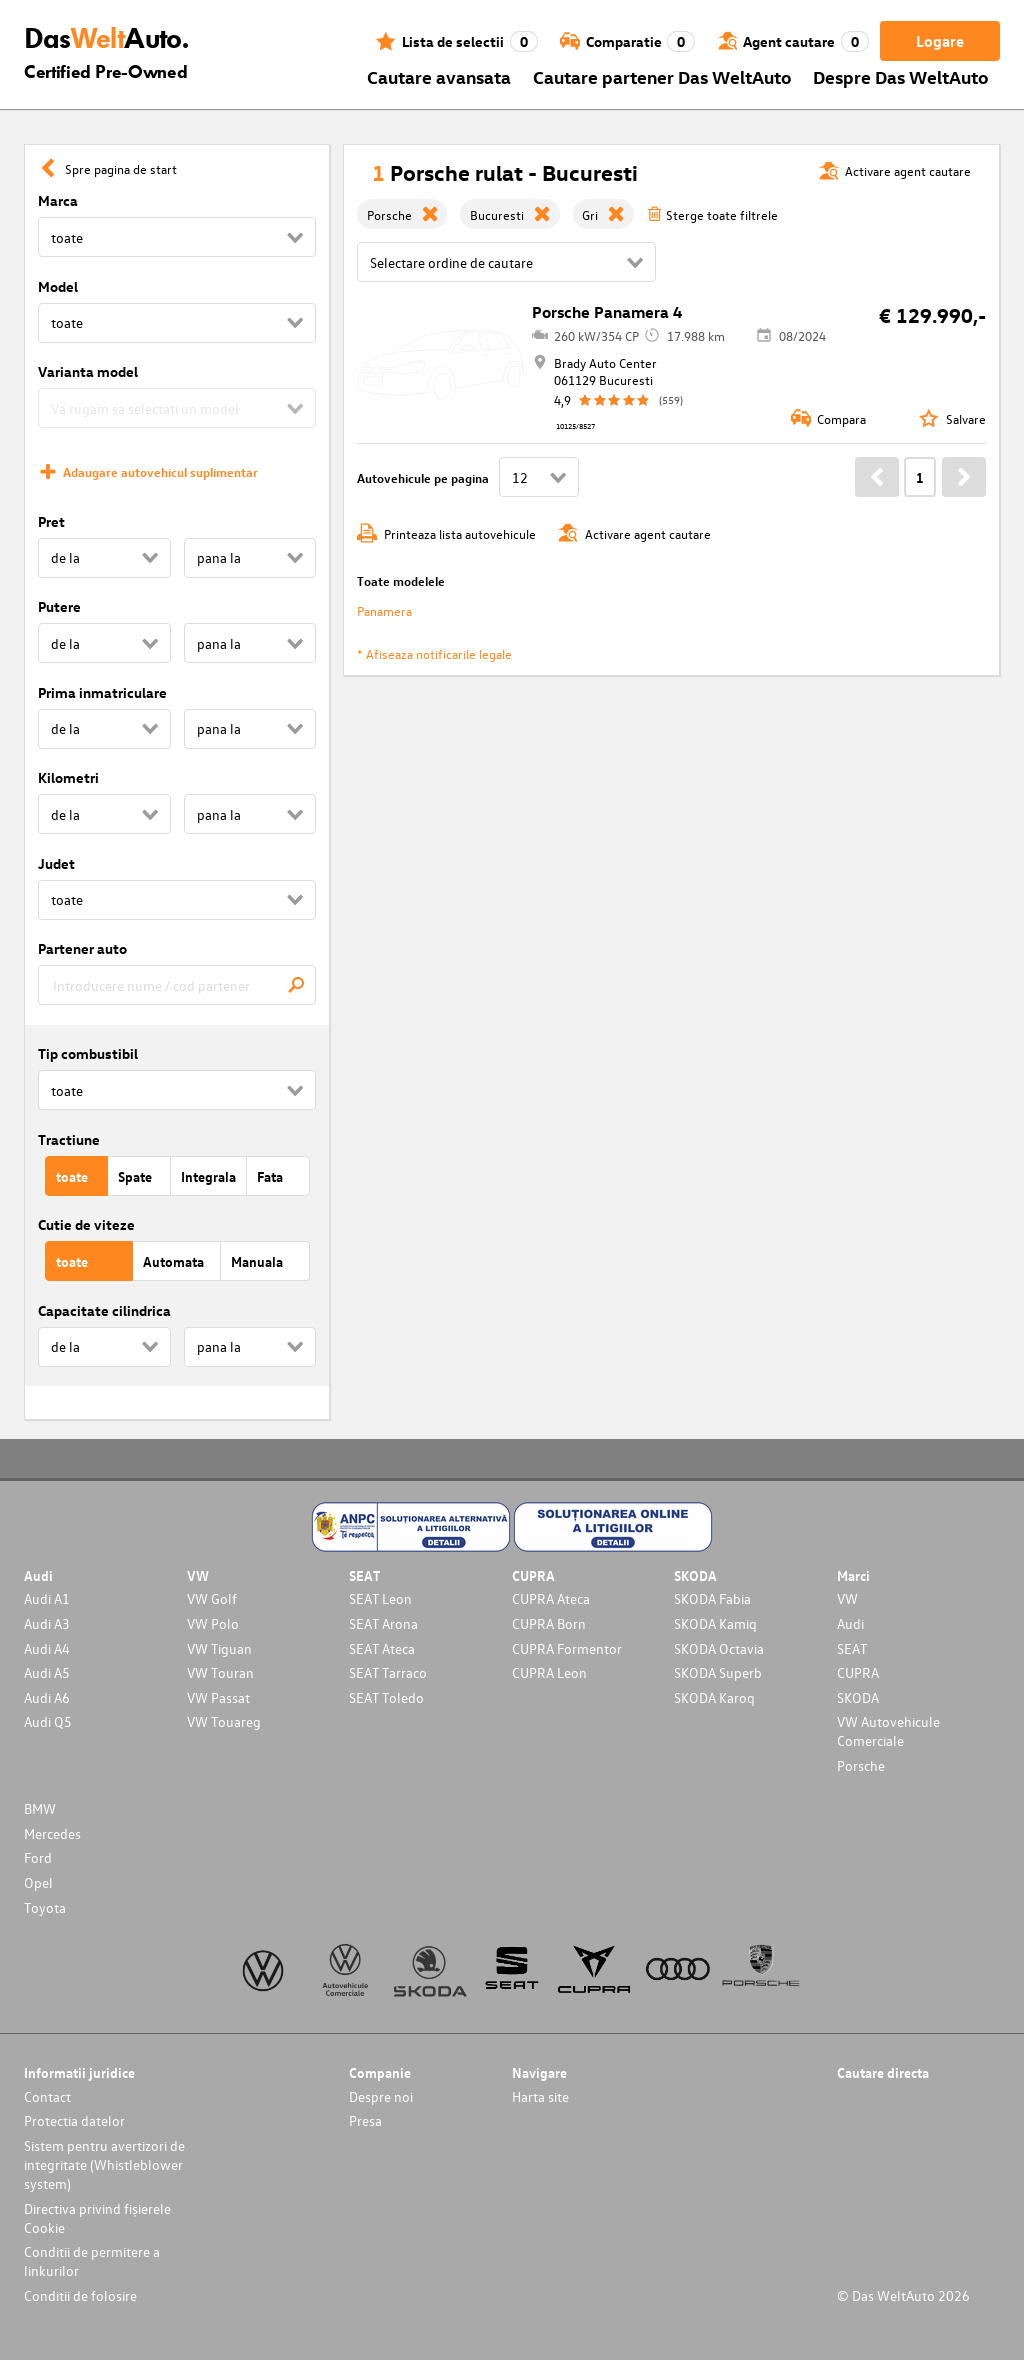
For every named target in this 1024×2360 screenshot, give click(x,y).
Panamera (384, 610)
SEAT (852, 1648)
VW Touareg (224, 1721)
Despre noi (381, 2096)
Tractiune (69, 1139)
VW (847, 1598)
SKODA (858, 1697)
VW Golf (212, 1598)
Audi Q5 (48, 1721)
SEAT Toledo (386, 1697)
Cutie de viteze (86, 1224)
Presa (365, 2120)
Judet (56, 863)
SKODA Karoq (714, 1697)
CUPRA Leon (549, 1672)
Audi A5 (47, 1672)
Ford (38, 1857)
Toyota (45, 1907)
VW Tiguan (219, 1648)
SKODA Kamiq (715, 1623)
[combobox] (177, 985)
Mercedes (52, 1833)
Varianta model (88, 371)
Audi (850, 1623)
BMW (40, 1808)
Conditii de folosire (80, 2295)
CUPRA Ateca (551, 1598)
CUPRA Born (549, 1623)
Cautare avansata (439, 76)
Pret (51, 521)
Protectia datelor (74, 2120)
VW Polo (213, 1623)
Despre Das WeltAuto (901, 76)
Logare (940, 41)
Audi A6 (47, 1697)
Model (58, 286)
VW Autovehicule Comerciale (888, 1731)
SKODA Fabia (712, 1598)
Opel (38, 1882)
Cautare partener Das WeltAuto (662, 76)
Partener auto (82, 948)
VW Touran (220, 1672)
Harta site (540, 2096)
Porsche (861, 1765)
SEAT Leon (380, 1598)
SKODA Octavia (719, 1648)
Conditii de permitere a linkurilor (92, 2261)
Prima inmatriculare (102, 692)
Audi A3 (47, 1623)
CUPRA (858, 1672)
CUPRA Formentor (567, 1648)
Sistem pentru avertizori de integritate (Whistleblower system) (104, 2164)
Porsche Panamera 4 (607, 312)
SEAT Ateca (382, 1648)
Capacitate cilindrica (104, 1310)
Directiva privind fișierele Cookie (97, 2218)
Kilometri (68, 777)
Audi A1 (47, 1598)
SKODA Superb (718, 1672)
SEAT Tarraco (388, 1672)
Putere (59, 606)
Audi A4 (47, 1648)
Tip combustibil (88, 1053)
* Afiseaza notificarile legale (434, 653)
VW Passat (218, 1697)
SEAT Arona (383, 1623)
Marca (58, 200)
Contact (47, 2096)
